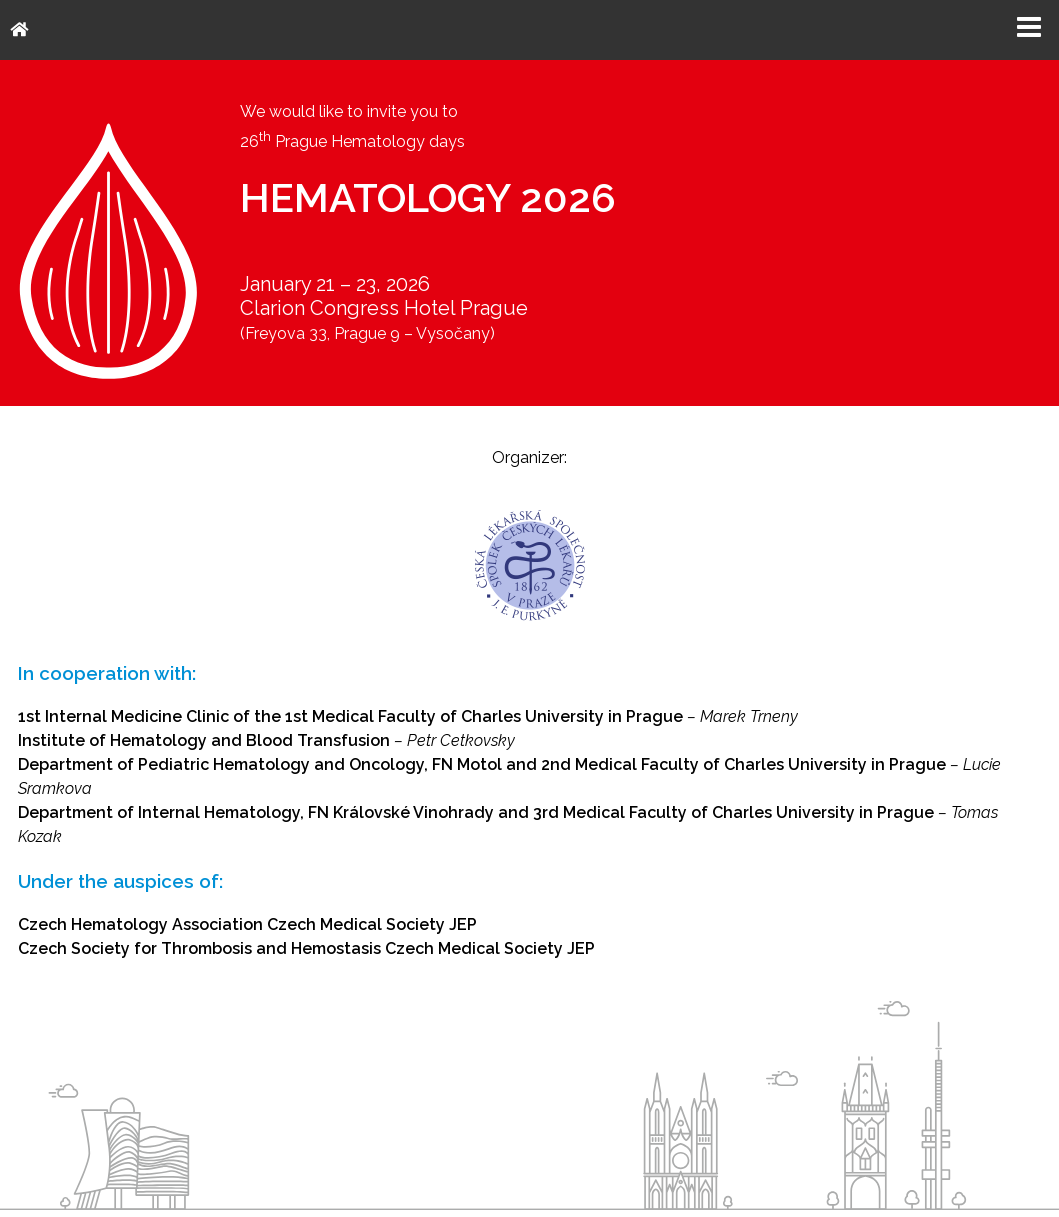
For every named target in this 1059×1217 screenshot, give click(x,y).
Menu (1029, 27)
